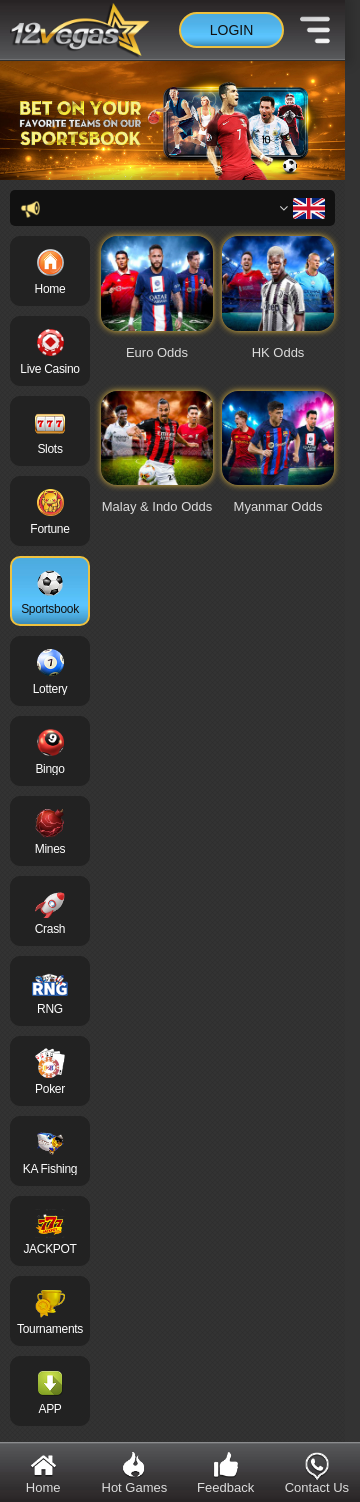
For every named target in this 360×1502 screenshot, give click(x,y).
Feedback (225, 1472)
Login (232, 30)
